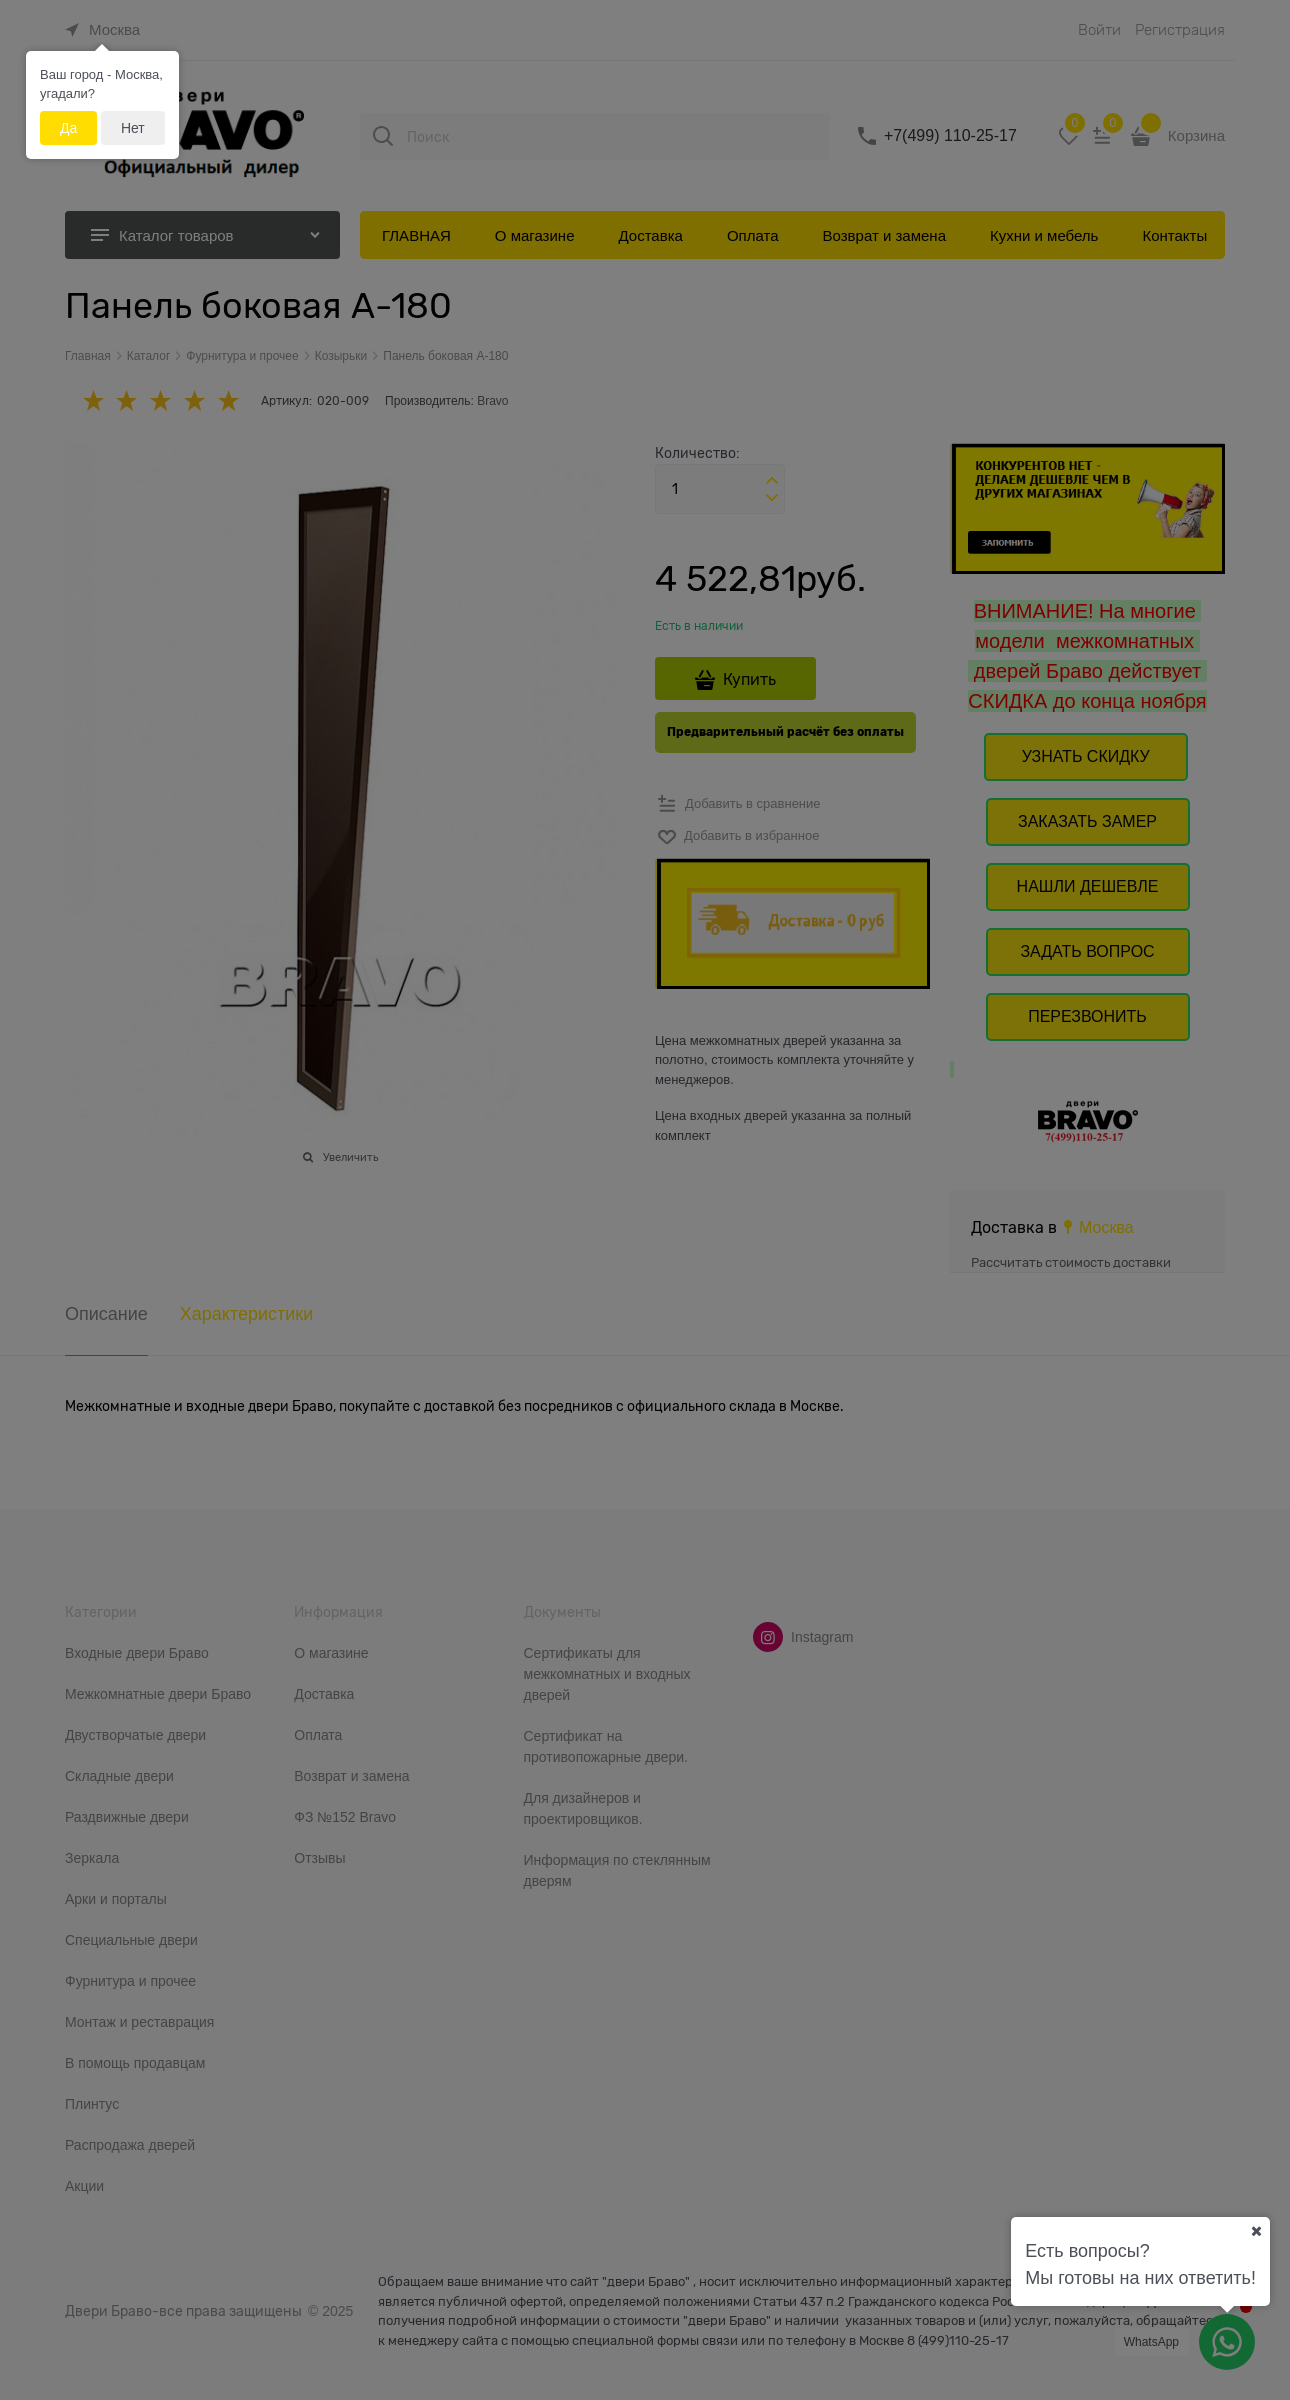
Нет (133, 128)
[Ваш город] (1256, 2231)
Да (68, 128)
